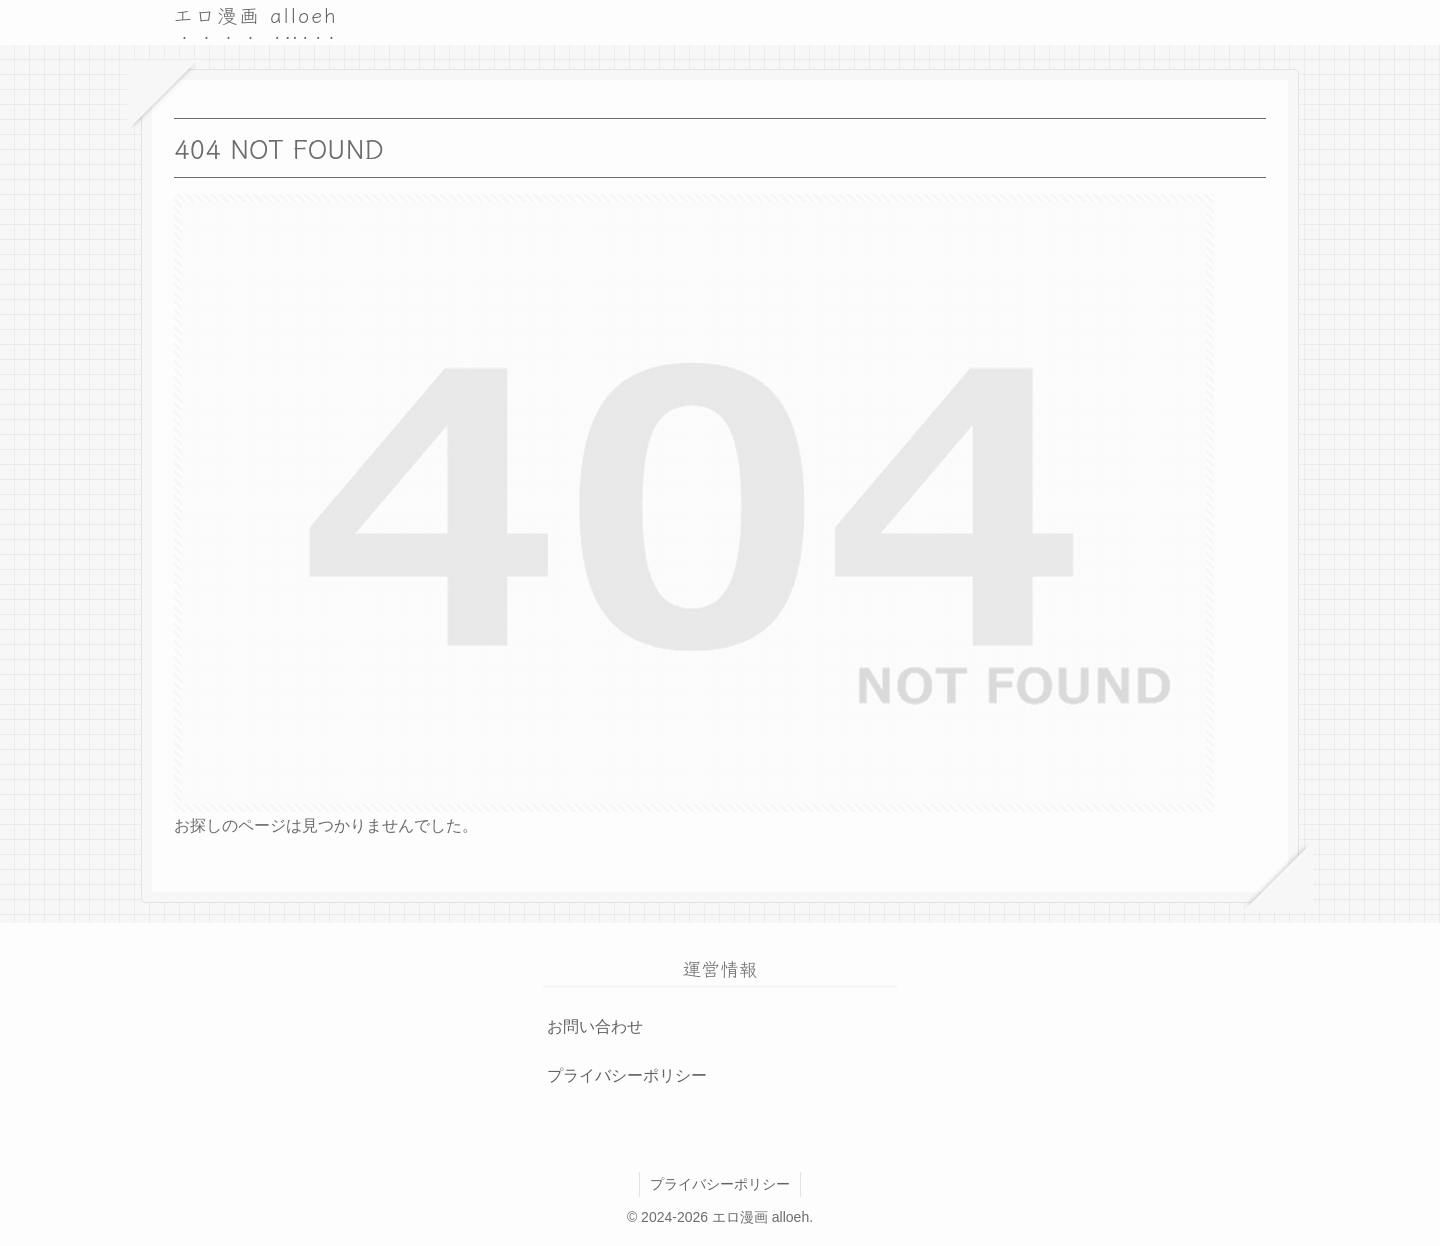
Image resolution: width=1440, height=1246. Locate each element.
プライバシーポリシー (627, 1075)
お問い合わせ (595, 1026)
